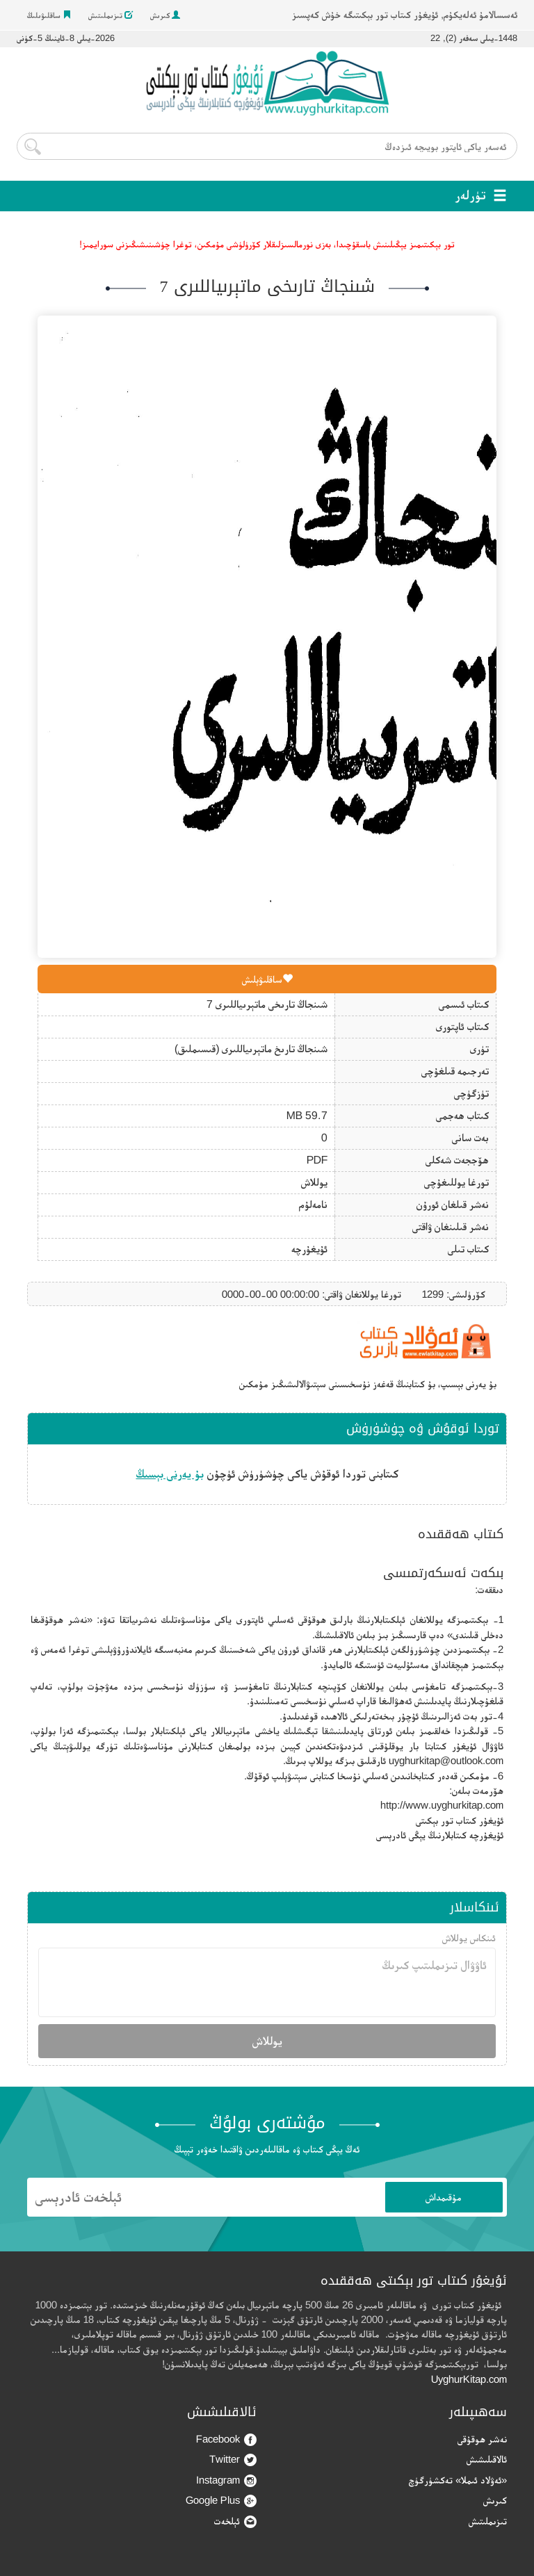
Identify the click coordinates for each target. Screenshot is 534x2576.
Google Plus (221, 2500)
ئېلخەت (235, 2521)
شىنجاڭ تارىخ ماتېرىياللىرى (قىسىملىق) (251, 1048)
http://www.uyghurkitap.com (441, 1805)
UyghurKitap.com (469, 2379)
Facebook (226, 2439)
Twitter (233, 2459)
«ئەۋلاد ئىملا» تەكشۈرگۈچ (458, 2480)
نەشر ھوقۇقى (482, 2439)
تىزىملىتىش (110, 15)
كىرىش (165, 15)
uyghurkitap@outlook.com (446, 1760)
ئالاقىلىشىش (487, 2459)
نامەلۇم (313, 1204)
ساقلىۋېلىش (267, 979)
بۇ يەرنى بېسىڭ (170, 1474)
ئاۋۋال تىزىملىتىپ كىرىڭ (267, 1982)
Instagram (226, 2480)
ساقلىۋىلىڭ (49, 15)
